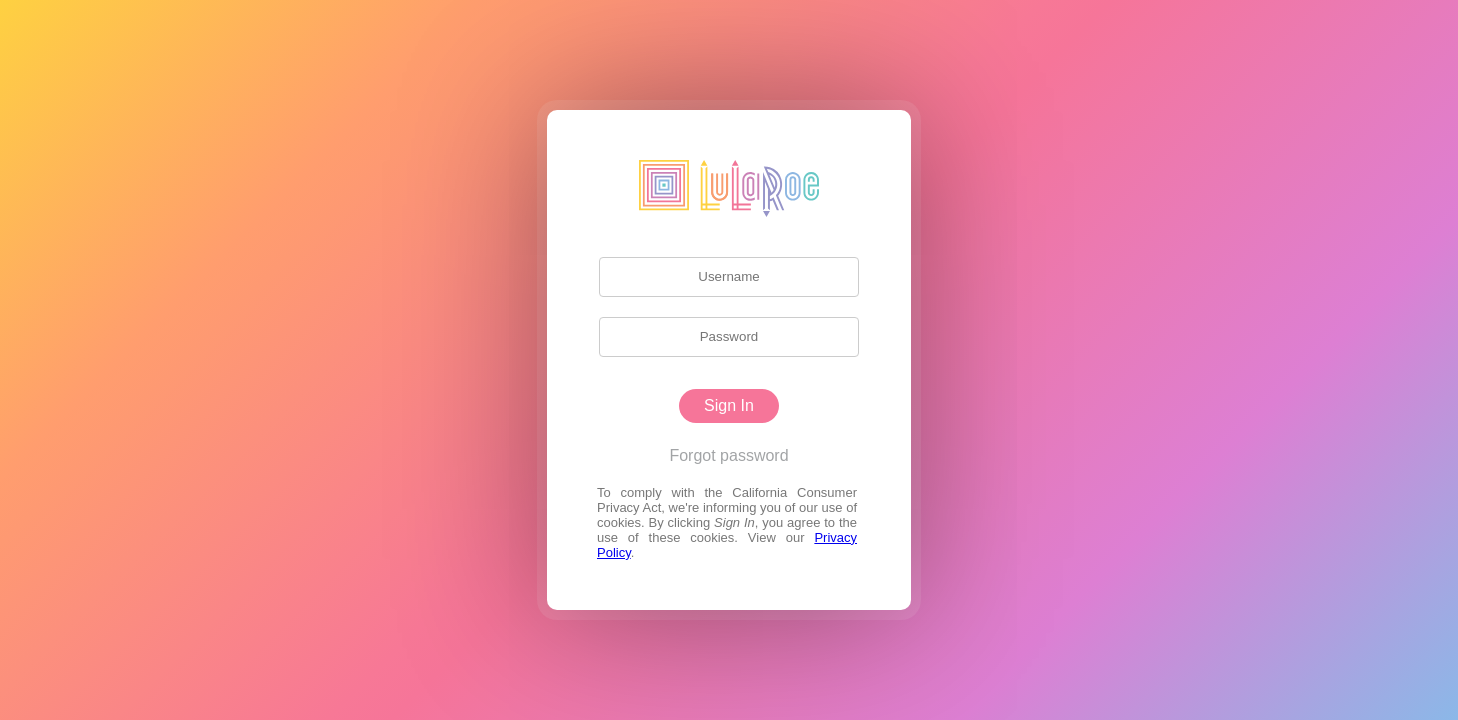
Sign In (729, 405)
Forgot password (728, 455)
